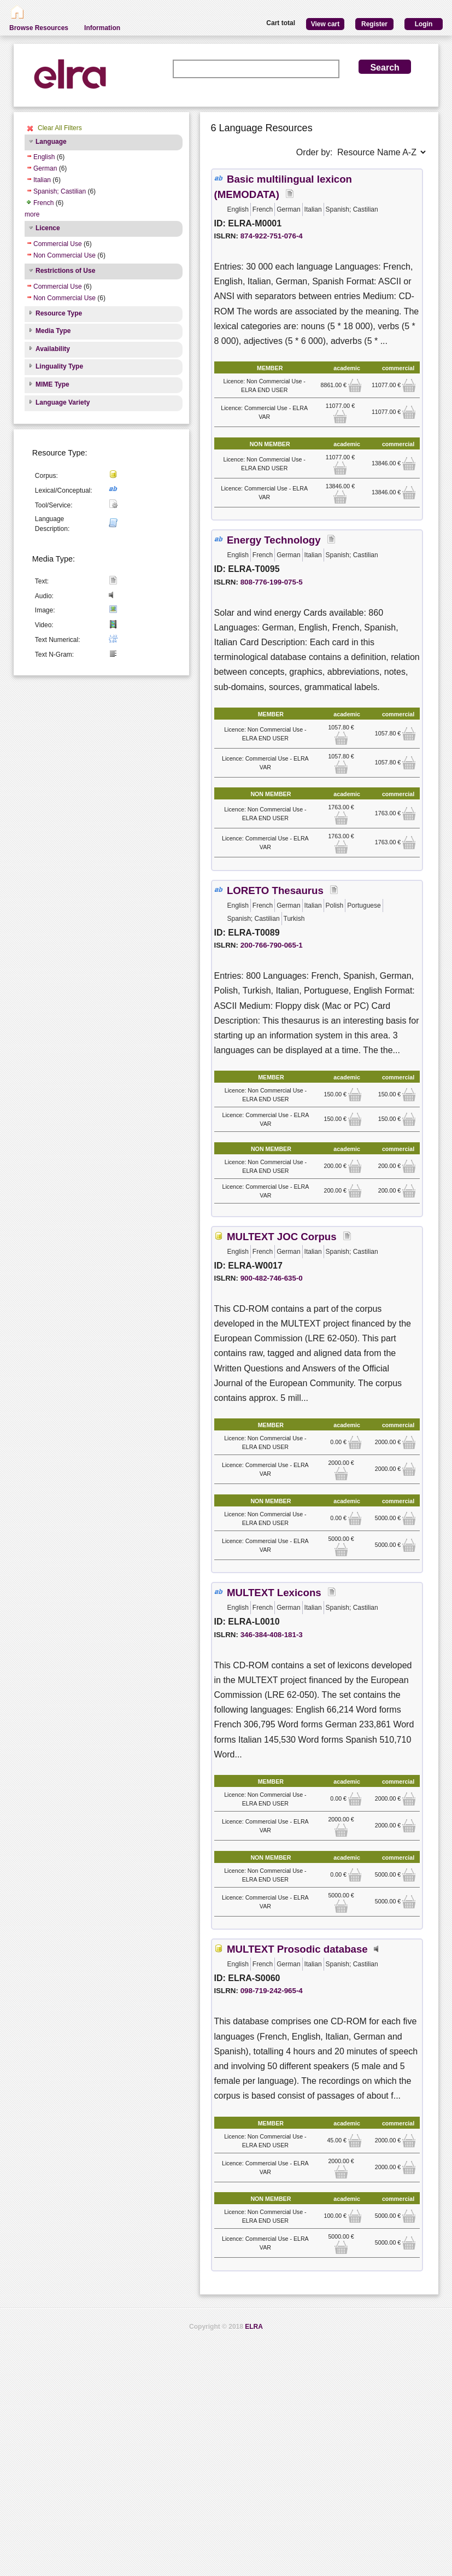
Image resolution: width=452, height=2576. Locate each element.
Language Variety (63, 402)
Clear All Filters (60, 128)
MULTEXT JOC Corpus (282, 1236)
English (44, 157)
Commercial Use (57, 244)
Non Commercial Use (64, 255)
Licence (48, 228)
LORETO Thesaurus (275, 890)
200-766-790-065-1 (271, 945)
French (43, 203)
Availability (53, 349)
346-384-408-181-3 (271, 1635)
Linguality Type (59, 366)
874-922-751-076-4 (271, 236)
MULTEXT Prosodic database (297, 1949)
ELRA (254, 2326)
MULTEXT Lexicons (274, 1592)
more (32, 214)
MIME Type (52, 384)
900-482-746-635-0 (271, 1278)
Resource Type (59, 313)
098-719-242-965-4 (271, 1991)
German (45, 168)
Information (102, 28)
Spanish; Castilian (59, 191)
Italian (42, 180)
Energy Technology (274, 540)
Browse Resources (38, 28)
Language (51, 141)
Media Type (53, 331)
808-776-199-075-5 (271, 582)
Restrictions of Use (65, 270)
